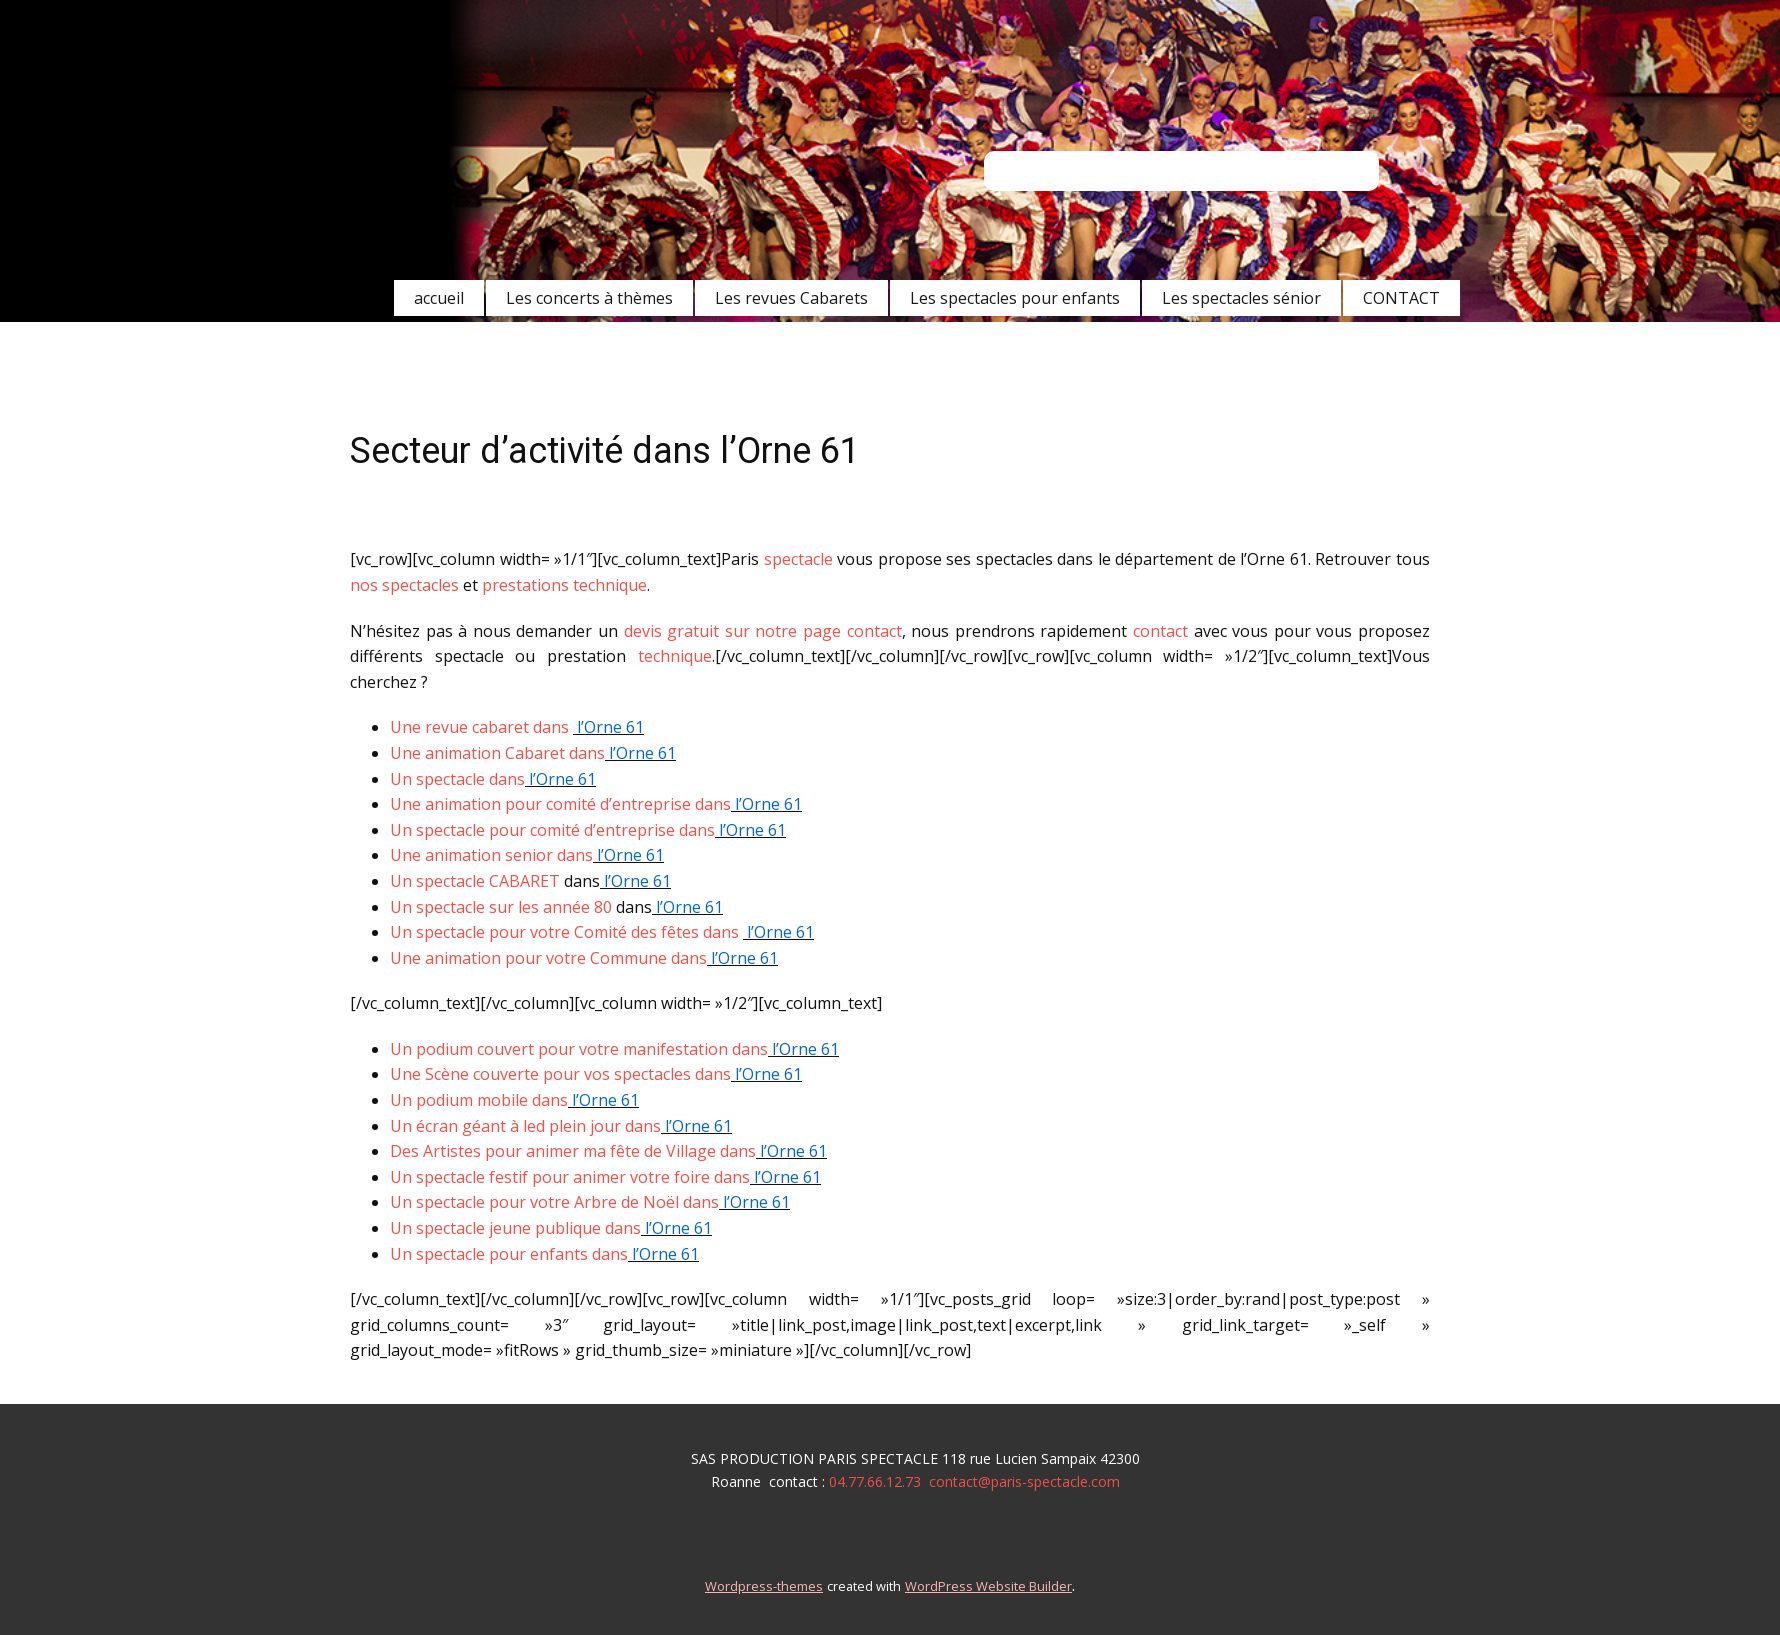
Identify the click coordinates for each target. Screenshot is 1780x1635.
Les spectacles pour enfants (1015, 298)
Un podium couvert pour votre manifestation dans (579, 1049)
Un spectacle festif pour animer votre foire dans (570, 1177)
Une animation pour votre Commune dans (548, 958)
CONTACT (1401, 298)
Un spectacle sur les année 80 (501, 907)
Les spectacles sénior (1241, 298)
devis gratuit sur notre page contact (763, 631)
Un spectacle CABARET (475, 881)
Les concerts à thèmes (589, 298)
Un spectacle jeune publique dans (515, 1228)
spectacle (798, 559)
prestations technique (564, 585)
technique (675, 656)
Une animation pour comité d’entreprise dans (560, 804)
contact (1160, 631)
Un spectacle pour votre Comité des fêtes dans (566, 932)
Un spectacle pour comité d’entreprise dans (552, 830)
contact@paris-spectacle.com (1024, 1481)
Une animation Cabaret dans (497, 753)
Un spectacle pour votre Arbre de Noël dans (554, 1202)
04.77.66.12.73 (875, 1481)
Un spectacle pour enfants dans (509, 1254)
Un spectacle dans (457, 779)
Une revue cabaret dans (481, 727)
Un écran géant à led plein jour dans (525, 1126)
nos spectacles (406, 585)
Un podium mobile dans (479, 1100)
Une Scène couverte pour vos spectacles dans (560, 1074)
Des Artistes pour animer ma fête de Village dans (573, 1151)
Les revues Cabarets (791, 298)
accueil (439, 298)
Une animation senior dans (491, 855)
